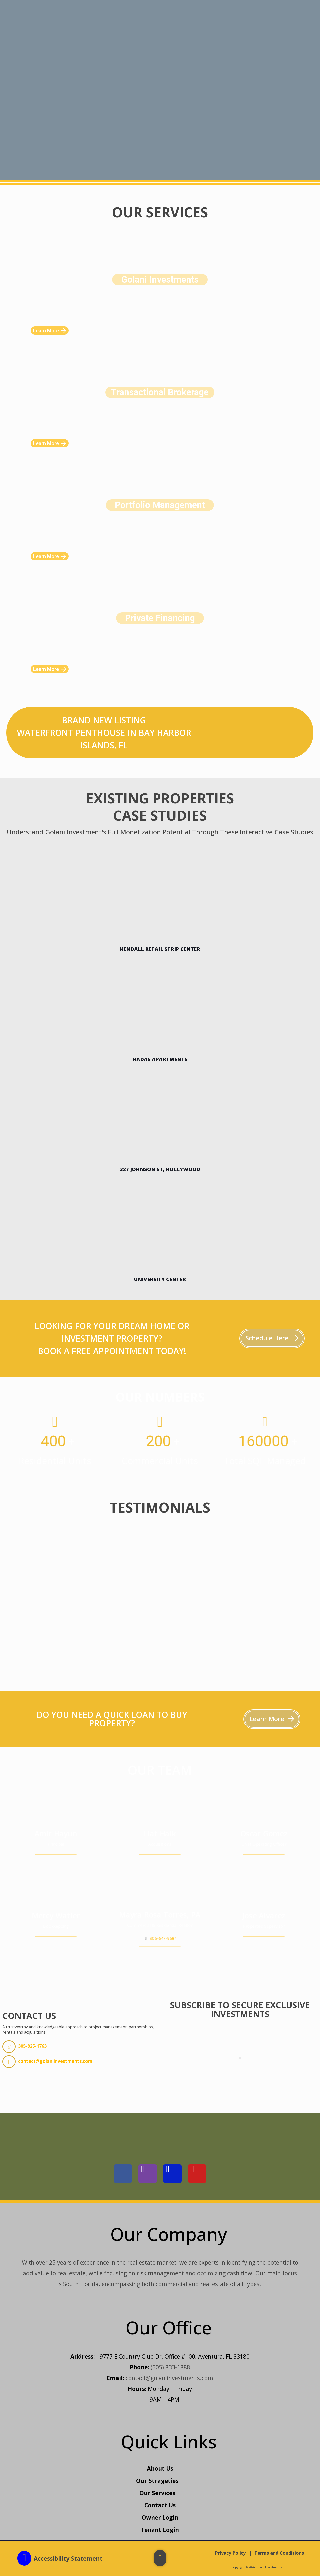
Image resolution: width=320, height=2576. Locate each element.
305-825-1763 (32, 2046)
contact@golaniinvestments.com (55, 2061)
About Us (160, 2468)
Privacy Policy (230, 2553)
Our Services (160, 2493)
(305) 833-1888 (170, 2367)
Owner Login (160, 2517)
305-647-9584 (163, 1938)
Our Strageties (160, 2481)
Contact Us (160, 2505)
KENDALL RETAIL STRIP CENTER (160, 949)
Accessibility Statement (68, 2558)
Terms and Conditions (279, 2553)
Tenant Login (160, 2530)
